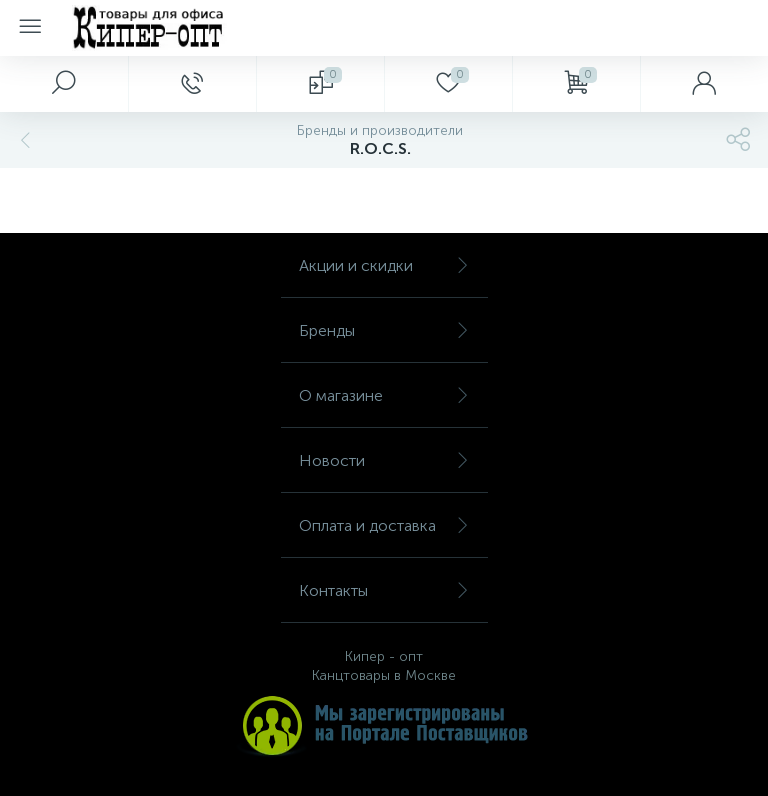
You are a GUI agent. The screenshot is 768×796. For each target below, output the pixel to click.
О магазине (384, 395)
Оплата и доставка (384, 525)
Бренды (384, 330)
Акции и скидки (384, 265)
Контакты (384, 590)
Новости (384, 460)
